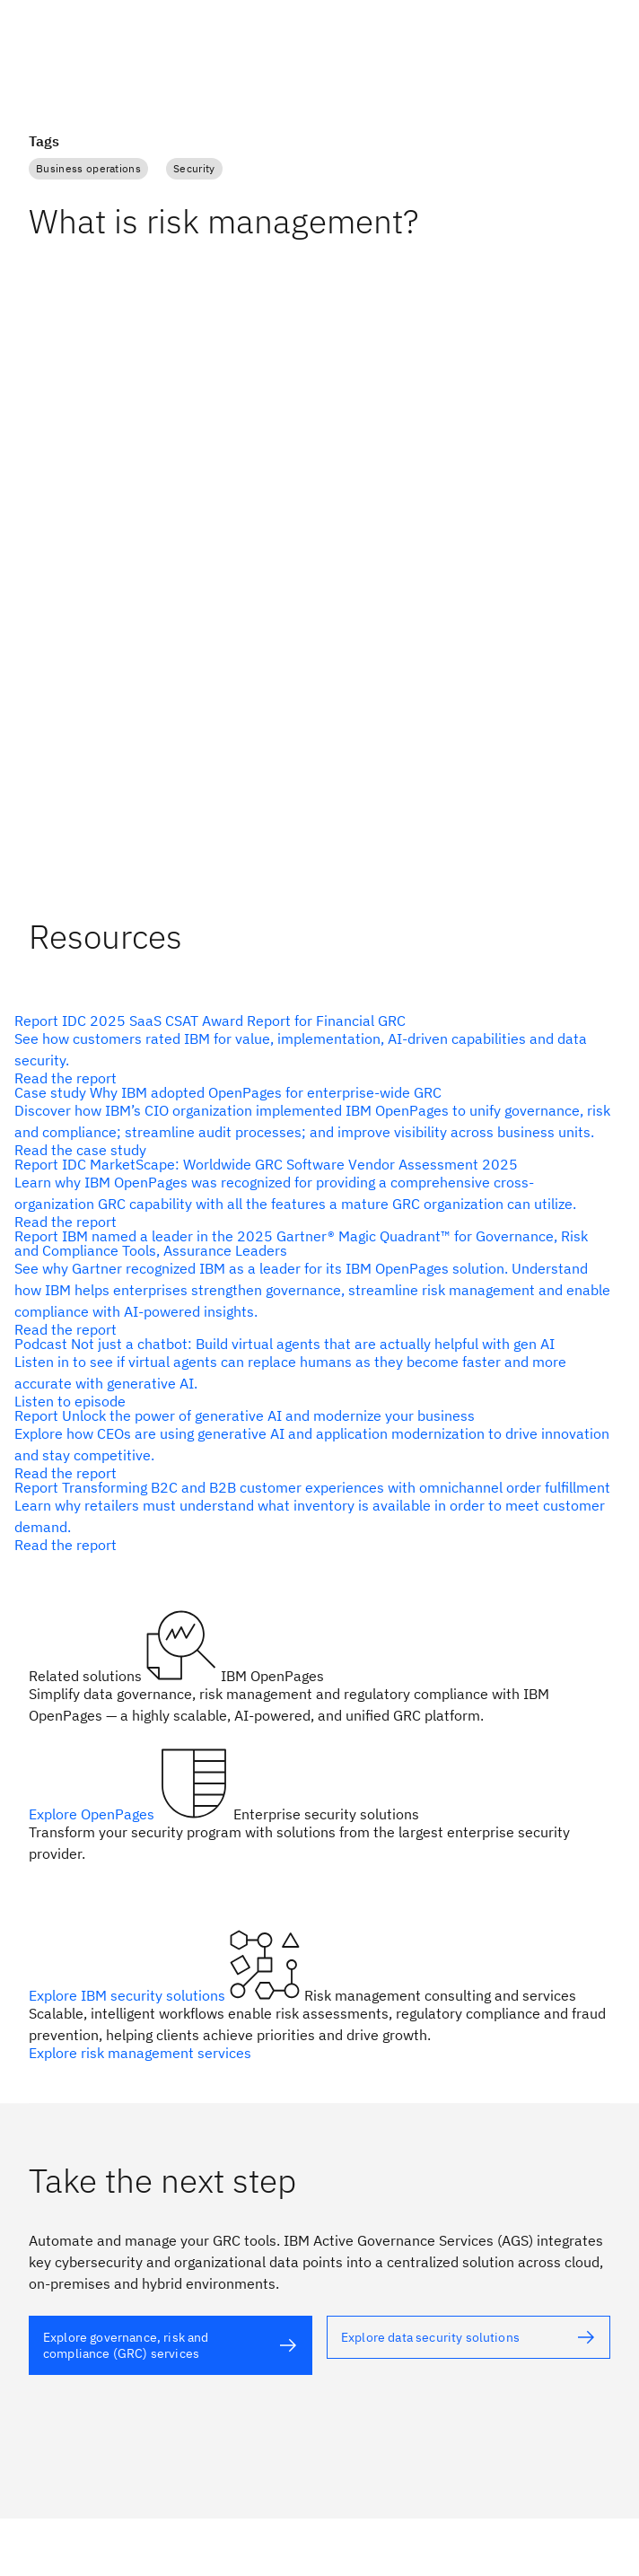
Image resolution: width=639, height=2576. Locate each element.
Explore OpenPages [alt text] (93, 1814)
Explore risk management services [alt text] (140, 2053)
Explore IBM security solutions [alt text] (129, 1995)
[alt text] (312, 1049)
